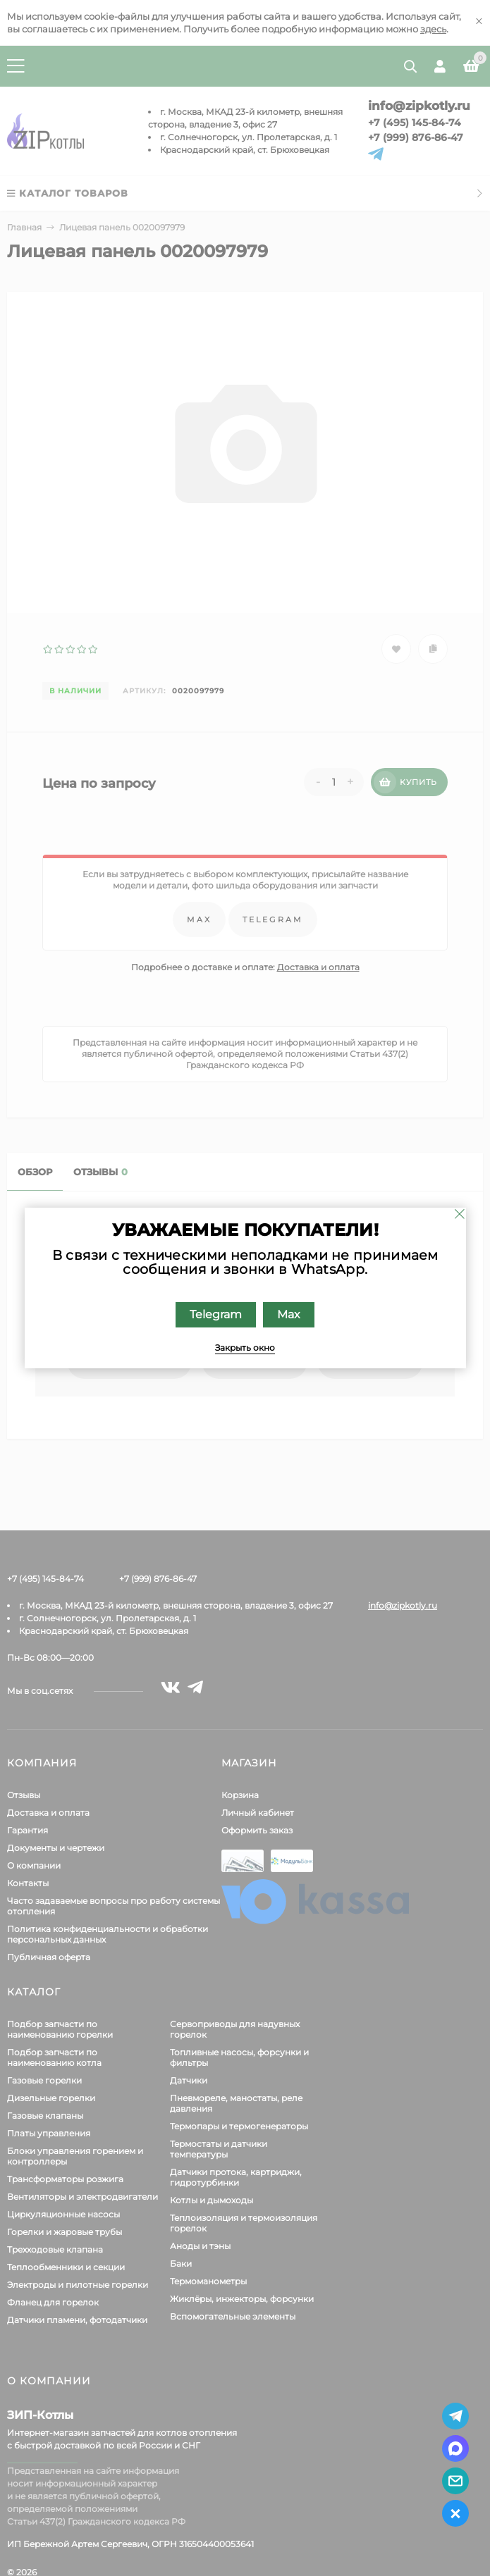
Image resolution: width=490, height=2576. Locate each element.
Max (288, 1314)
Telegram (216, 1314)
